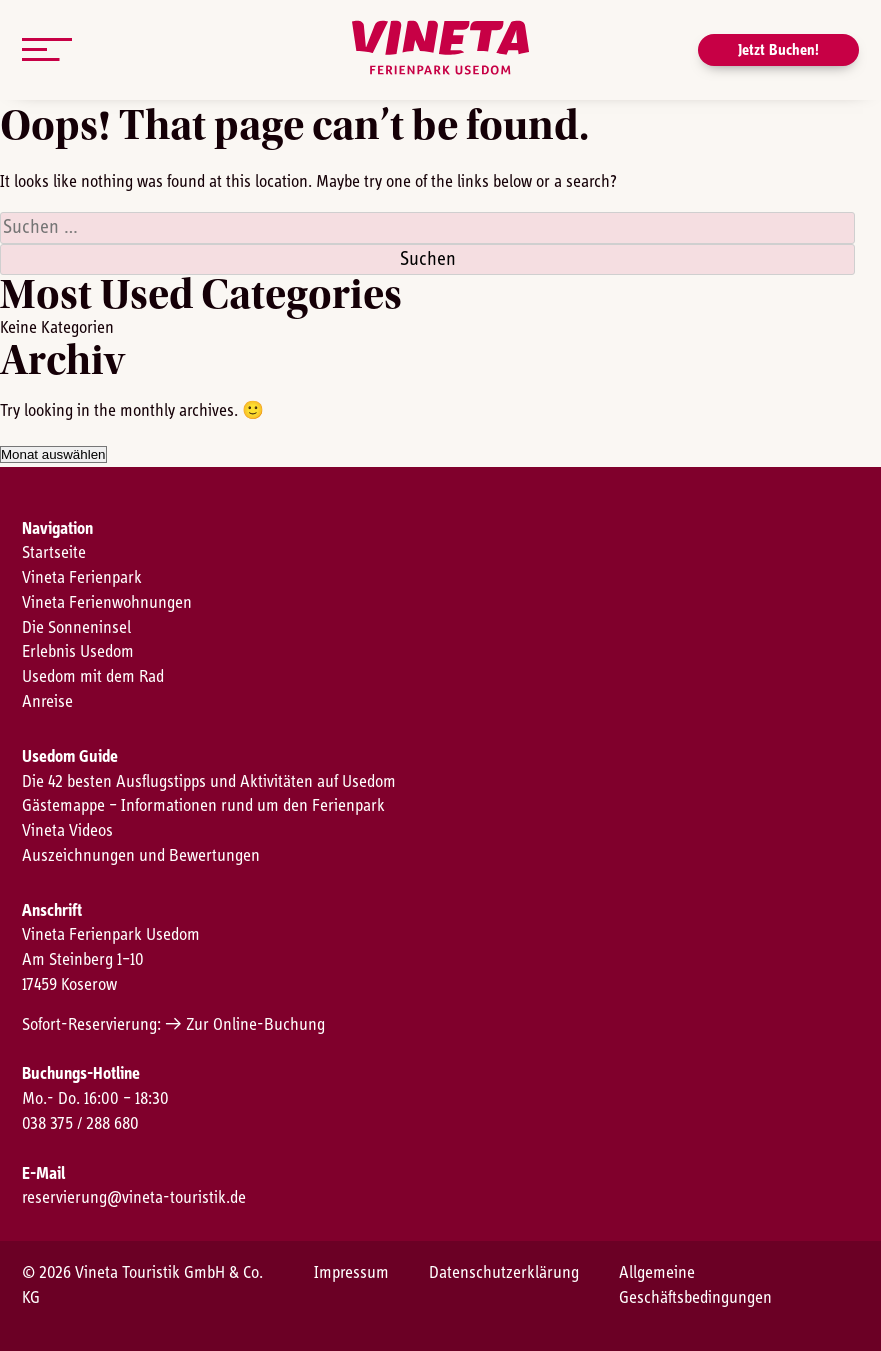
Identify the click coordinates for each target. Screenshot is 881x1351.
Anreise (47, 702)
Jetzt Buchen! (778, 50)
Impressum (351, 1273)
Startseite (54, 553)
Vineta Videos (67, 831)
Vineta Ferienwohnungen (107, 603)
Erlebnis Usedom (78, 652)
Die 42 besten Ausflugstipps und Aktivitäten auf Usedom (209, 782)
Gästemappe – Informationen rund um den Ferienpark (203, 806)
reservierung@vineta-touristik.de (134, 1198)
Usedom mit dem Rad (93, 677)
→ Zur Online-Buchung (245, 1025)
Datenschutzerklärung (504, 1273)
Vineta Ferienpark (82, 578)
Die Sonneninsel (76, 628)
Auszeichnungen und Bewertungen (141, 856)
